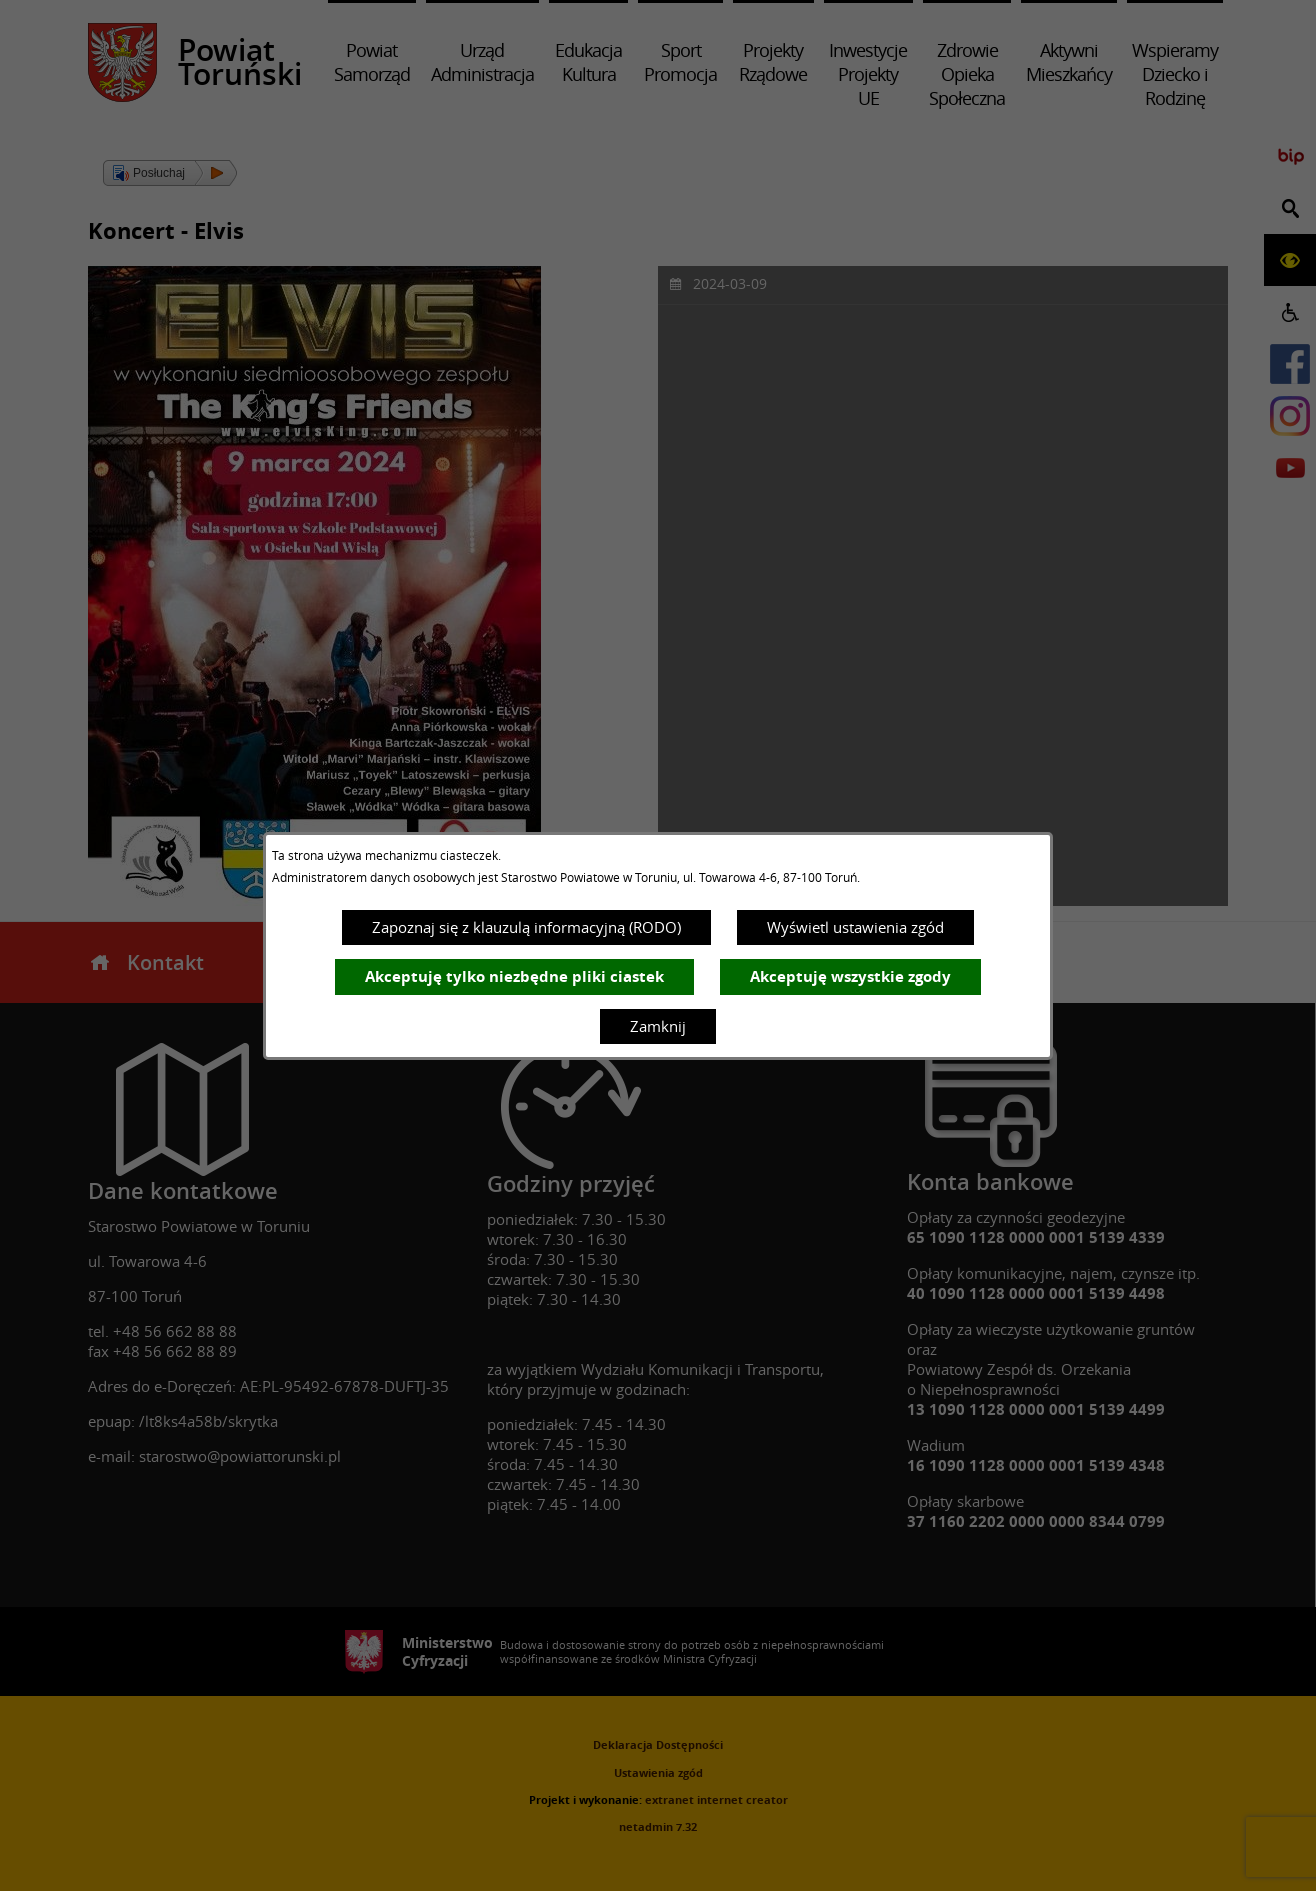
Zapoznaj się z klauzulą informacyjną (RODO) (526, 927)
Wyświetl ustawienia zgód (855, 927)
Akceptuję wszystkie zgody (850, 976)
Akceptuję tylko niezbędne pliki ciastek (514, 976)
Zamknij (658, 1026)
